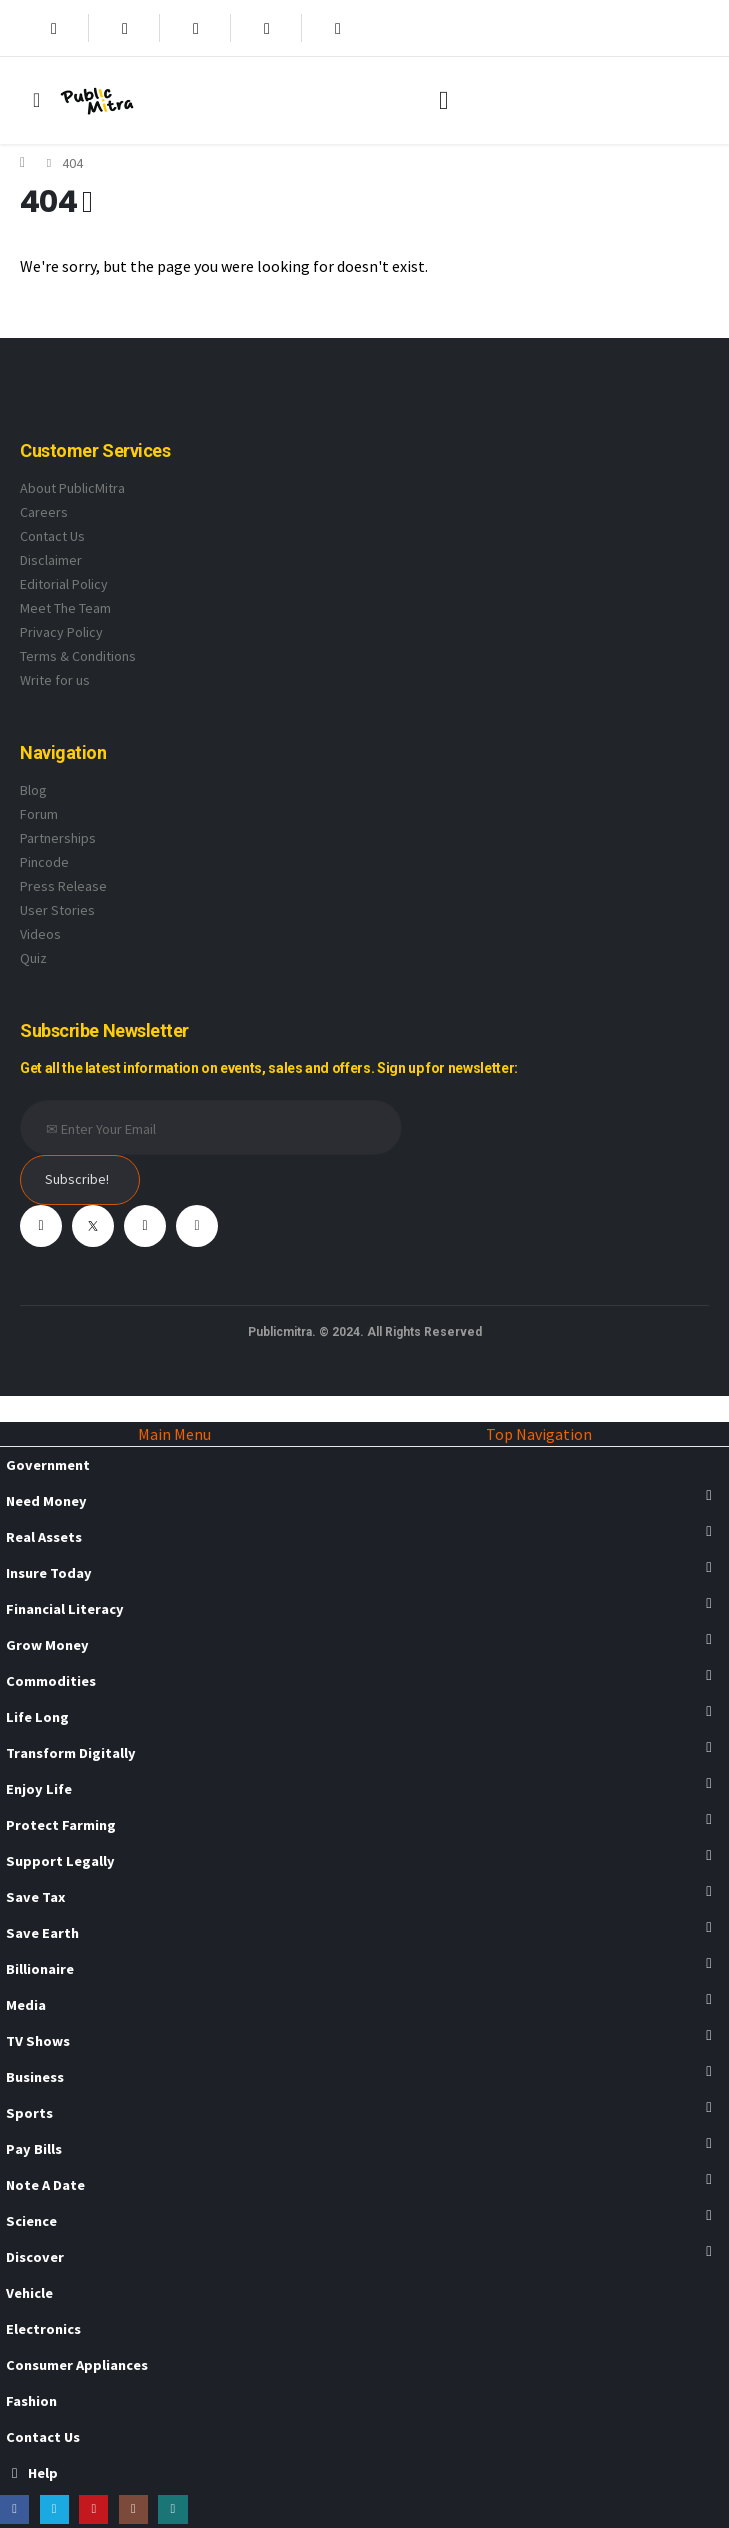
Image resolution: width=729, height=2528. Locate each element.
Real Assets (44, 1537)
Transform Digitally (71, 1753)
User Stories (57, 910)
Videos (40, 934)
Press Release (63, 886)
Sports (29, 2113)
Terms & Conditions (78, 656)
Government (48, 1465)
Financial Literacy (65, 1609)
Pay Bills (34, 2149)
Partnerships (58, 838)
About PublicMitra (72, 488)
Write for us (55, 680)
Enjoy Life (39, 1789)
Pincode (44, 862)
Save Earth (42, 1933)
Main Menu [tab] (174, 1434)
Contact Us (52, 536)
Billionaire (40, 1969)
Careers (44, 512)
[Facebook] (54, 28)
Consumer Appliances (77, 2365)
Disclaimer (51, 560)
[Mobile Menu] (36, 100)
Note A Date (45, 2185)
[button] (443, 101)
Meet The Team (65, 608)
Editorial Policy (64, 584)
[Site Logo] (97, 100)
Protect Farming (61, 1825)
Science (31, 2221)
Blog (33, 790)
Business (35, 2077)
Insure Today (49, 1573)
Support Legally (60, 1861)
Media (26, 2005)
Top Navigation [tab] (539, 1434)
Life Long (37, 1717)
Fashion (31, 2401)
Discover (35, 2257)
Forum (39, 814)
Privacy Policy (61, 632)
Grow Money (47, 1645)
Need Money (46, 1501)
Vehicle (29, 2293)
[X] (125, 28)
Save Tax (35, 1897)
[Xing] (338, 28)
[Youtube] (196, 28)
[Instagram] (267, 28)
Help (32, 2473)
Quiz (33, 958)
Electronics (43, 2329)
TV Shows (38, 2041)
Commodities (51, 1681)
